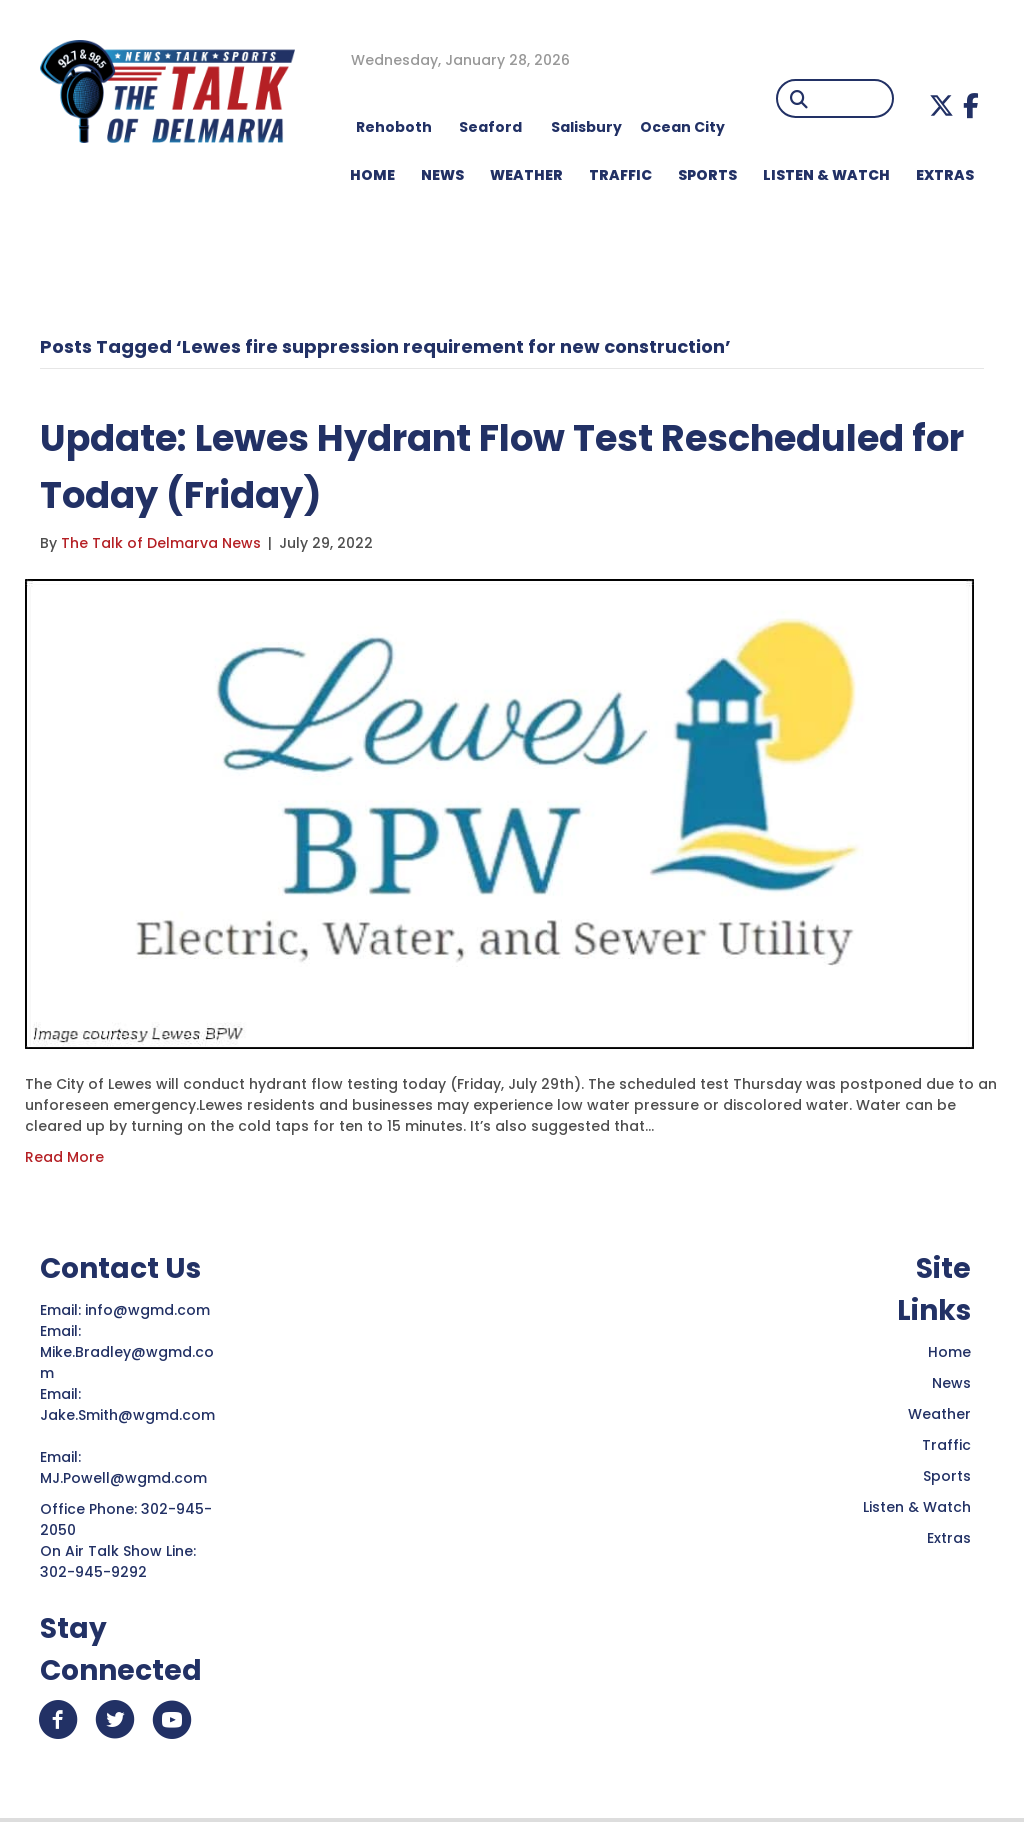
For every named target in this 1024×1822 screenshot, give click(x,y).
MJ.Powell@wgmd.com (127, 1478)
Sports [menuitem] (707, 175)
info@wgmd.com (149, 1310)
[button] (941, 105)
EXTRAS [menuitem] (945, 175)
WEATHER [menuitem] (526, 175)
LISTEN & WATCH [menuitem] (826, 175)
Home (949, 1352)
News (951, 1383)
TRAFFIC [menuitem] (620, 175)
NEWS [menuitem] (442, 175)
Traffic (946, 1445)
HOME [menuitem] (372, 175)
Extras (949, 1538)
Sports (947, 1476)
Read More (64, 1157)
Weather (939, 1414)
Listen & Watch (917, 1507)
